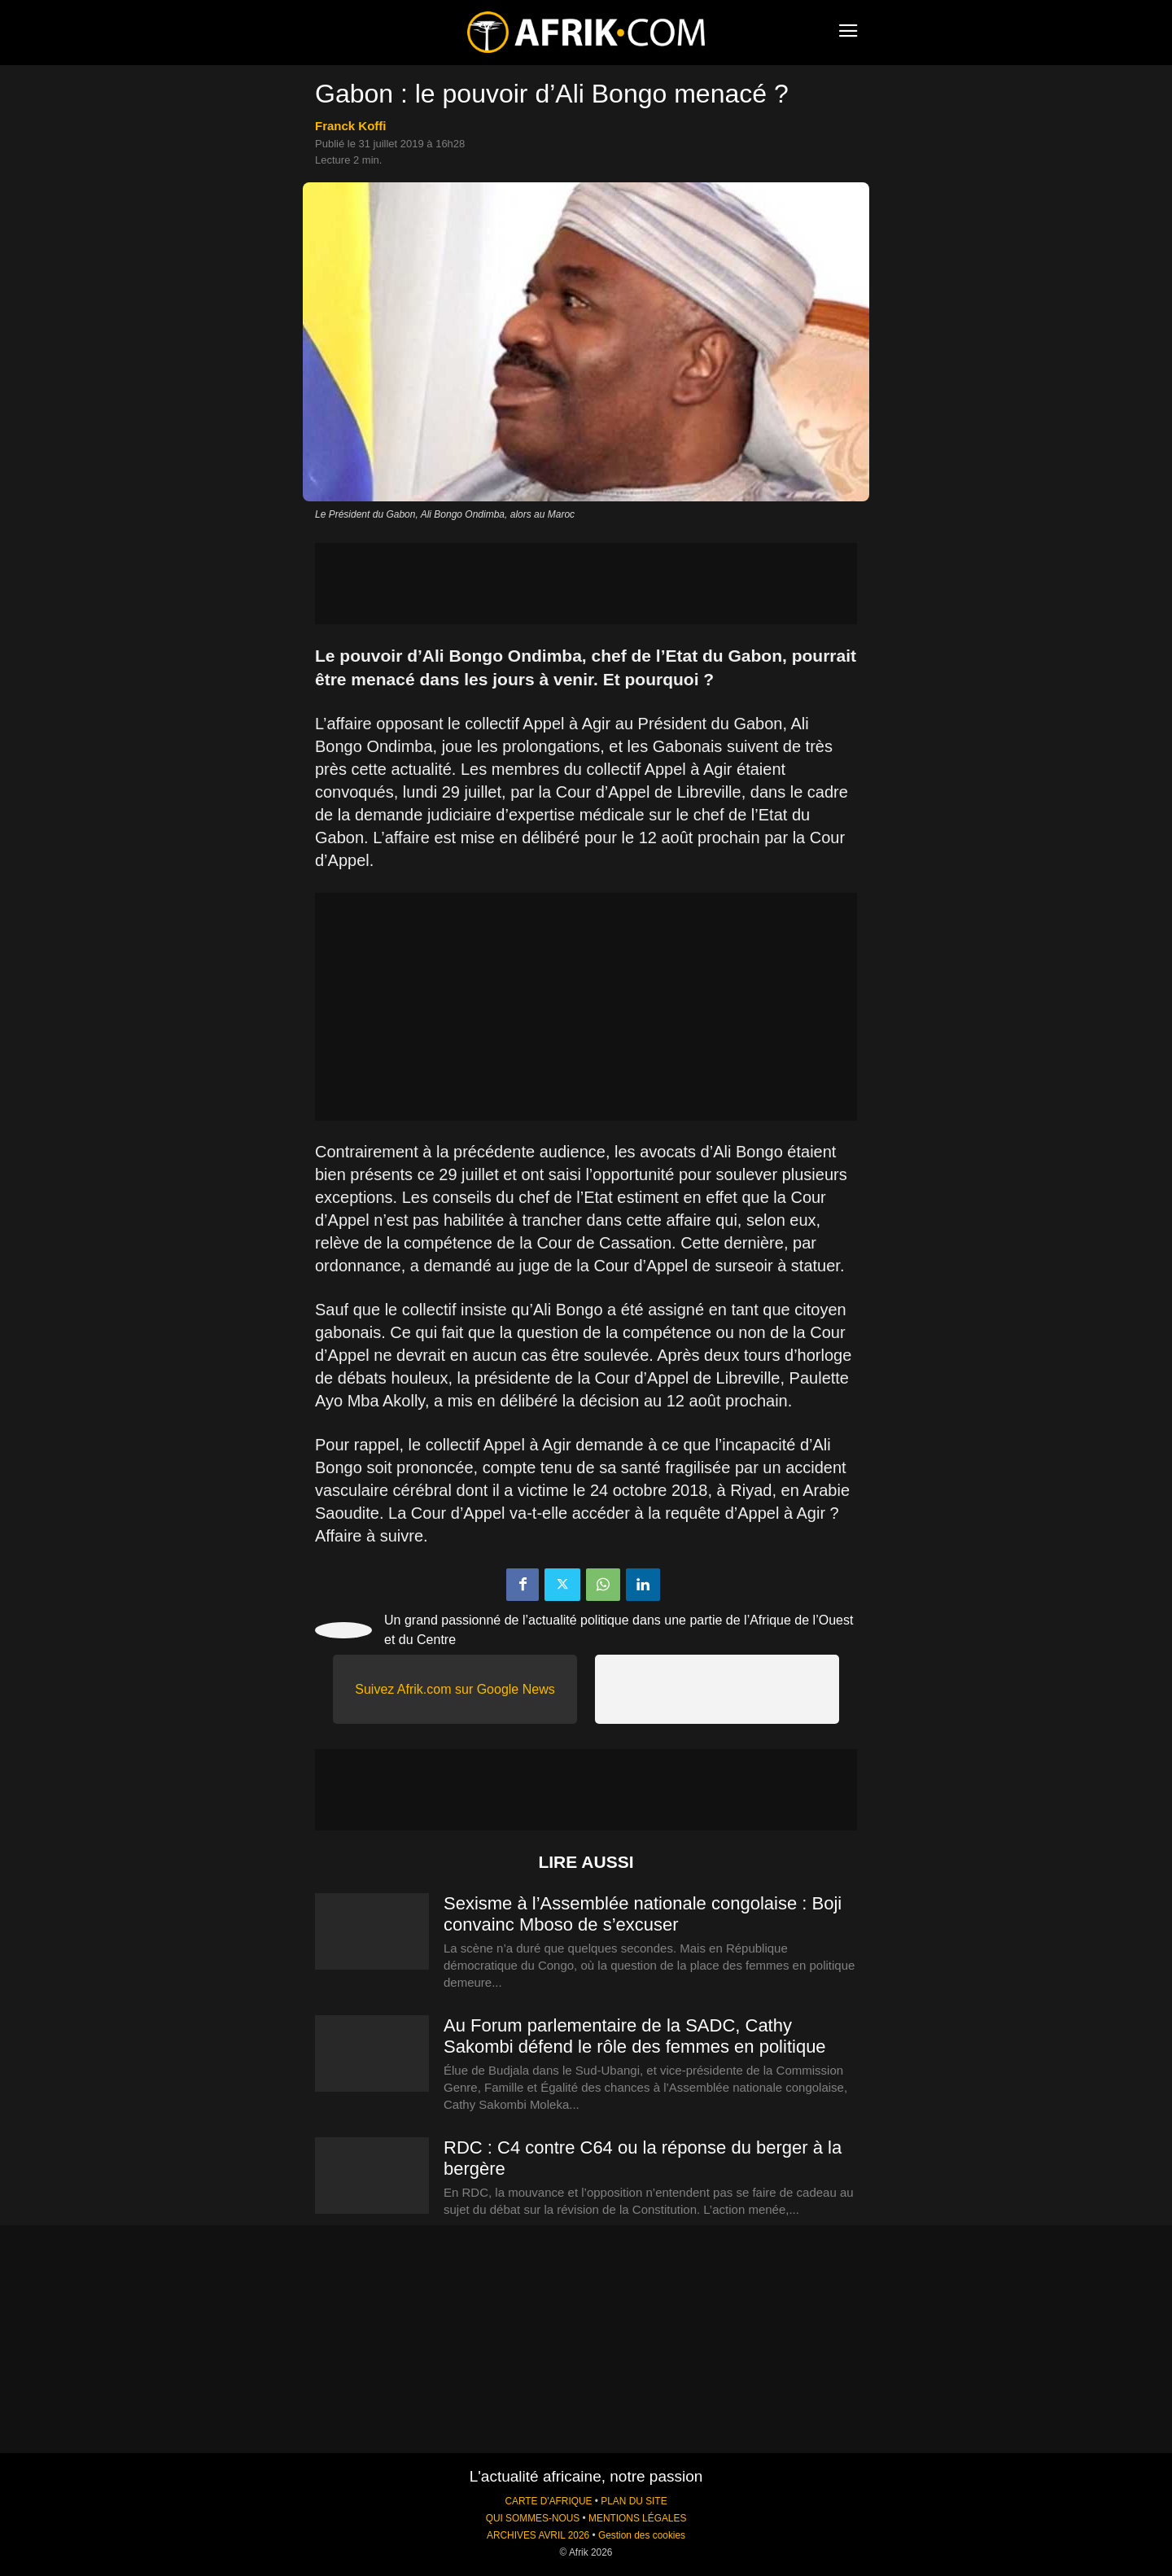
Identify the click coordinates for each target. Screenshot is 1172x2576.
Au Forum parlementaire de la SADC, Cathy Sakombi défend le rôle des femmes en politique (635, 2036)
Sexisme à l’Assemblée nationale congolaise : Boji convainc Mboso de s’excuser (643, 1914)
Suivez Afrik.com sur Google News (454, 1689)
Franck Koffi (351, 126)
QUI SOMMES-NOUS (533, 2518)
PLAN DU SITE (634, 2501)
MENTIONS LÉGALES (637, 2518)
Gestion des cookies (641, 2535)
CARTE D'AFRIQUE (548, 2501)
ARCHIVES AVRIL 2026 (538, 2535)
